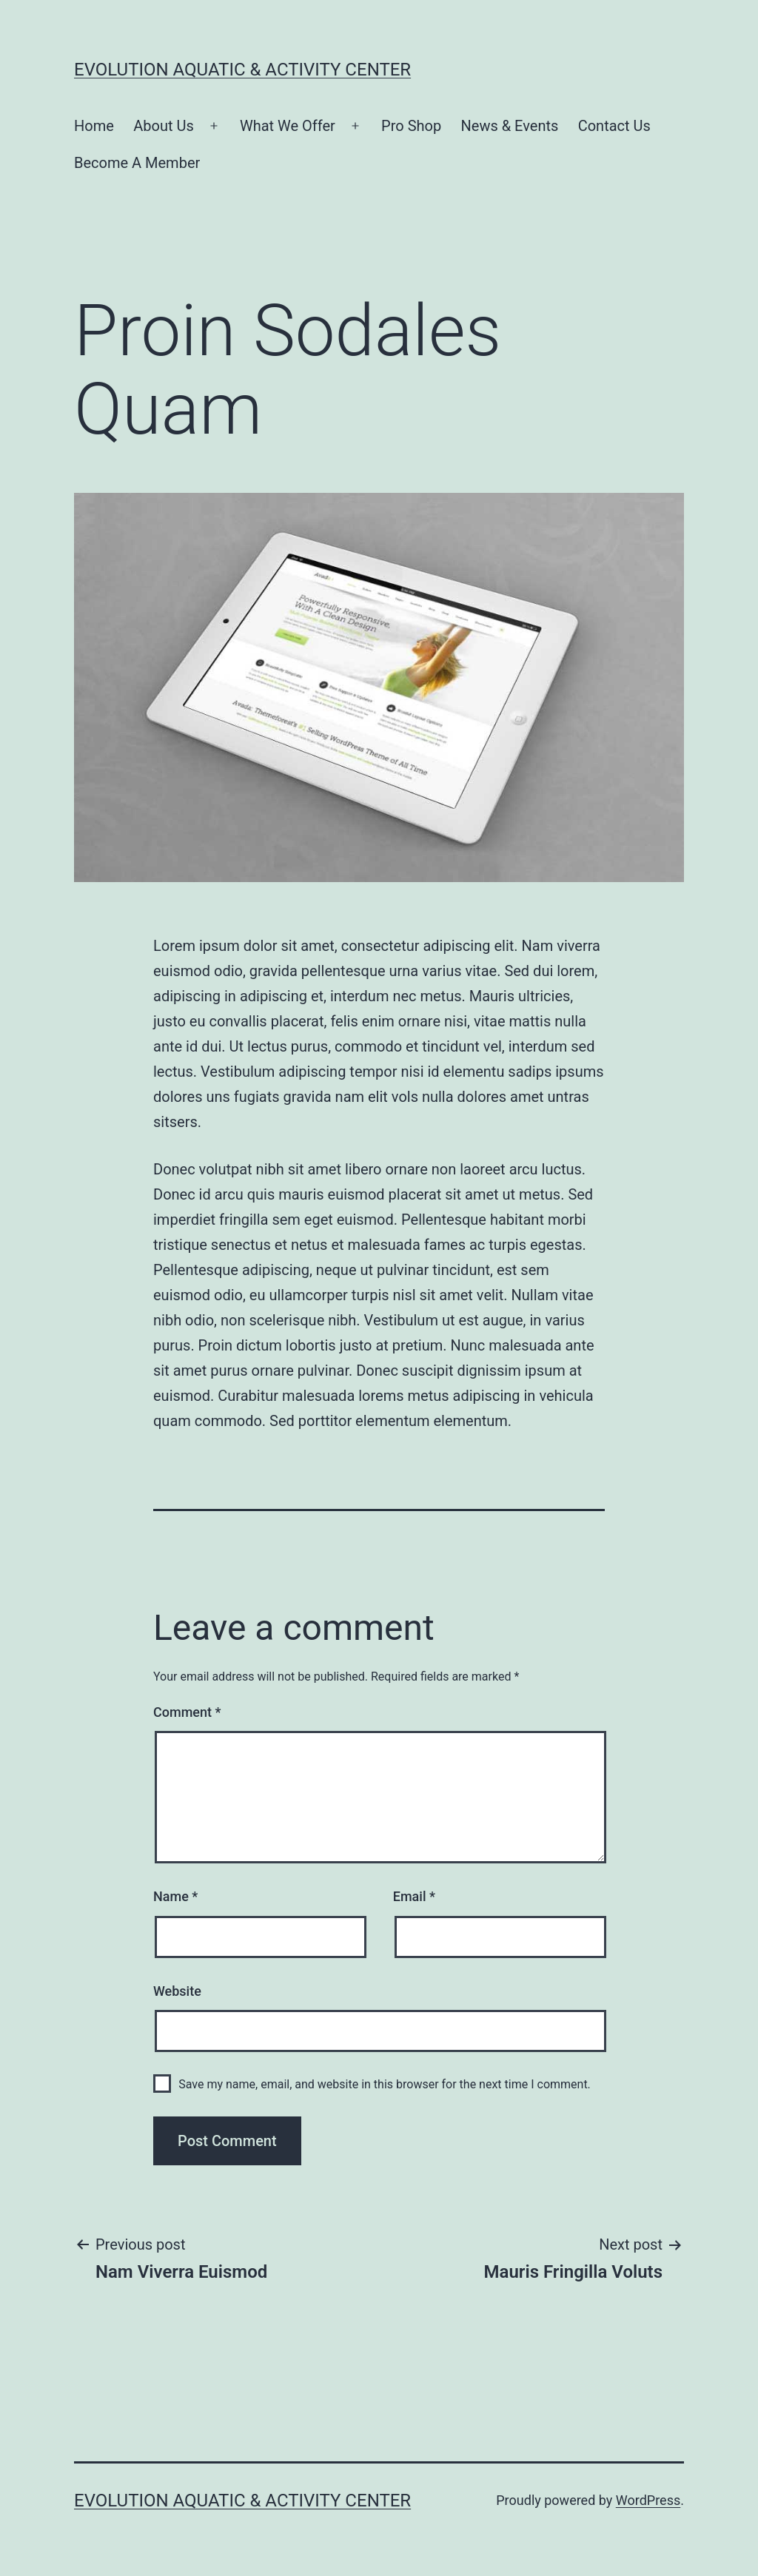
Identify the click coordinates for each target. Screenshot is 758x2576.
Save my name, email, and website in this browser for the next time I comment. (384, 2084)
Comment (187, 1712)
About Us (163, 126)
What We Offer (287, 126)
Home (94, 126)
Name (175, 1896)
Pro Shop (411, 126)
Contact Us (614, 126)
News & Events (510, 126)
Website (177, 1991)
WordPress (648, 2500)
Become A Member (137, 163)
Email (414, 1896)
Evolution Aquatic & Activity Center (242, 69)
